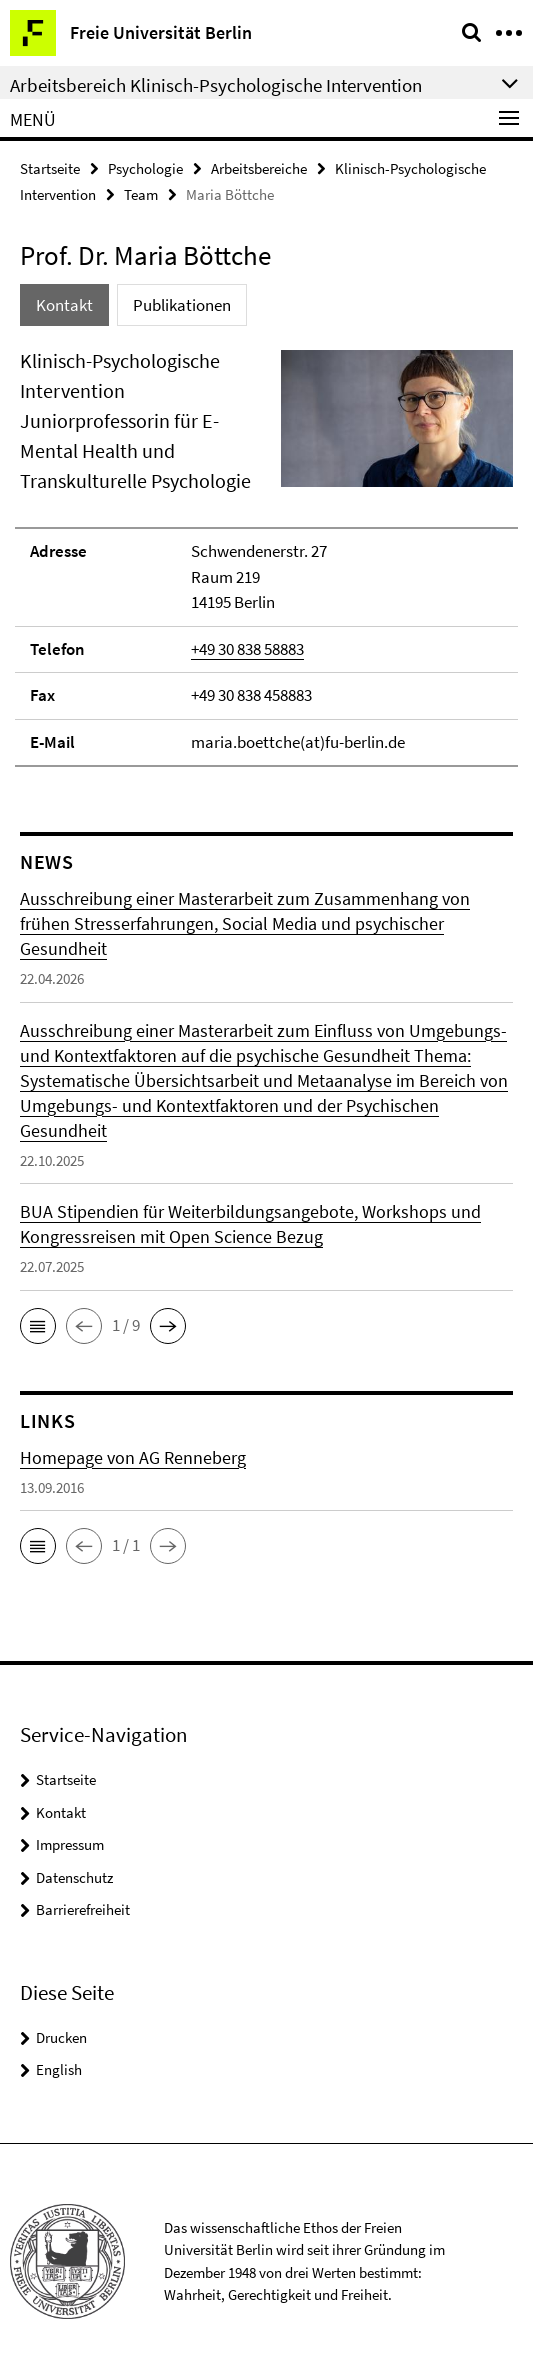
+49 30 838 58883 (247, 649)
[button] (38, 1326)
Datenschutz (74, 1877)
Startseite (50, 168)
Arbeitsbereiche (259, 168)
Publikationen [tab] (182, 305)
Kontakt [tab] (64, 305)
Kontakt (61, 1812)
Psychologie (145, 168)
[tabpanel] (266, 556)
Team (141, 194)
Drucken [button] (61, 2037)
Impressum (70, 1844)
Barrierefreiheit (83, 1909)
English (59, 2069)
